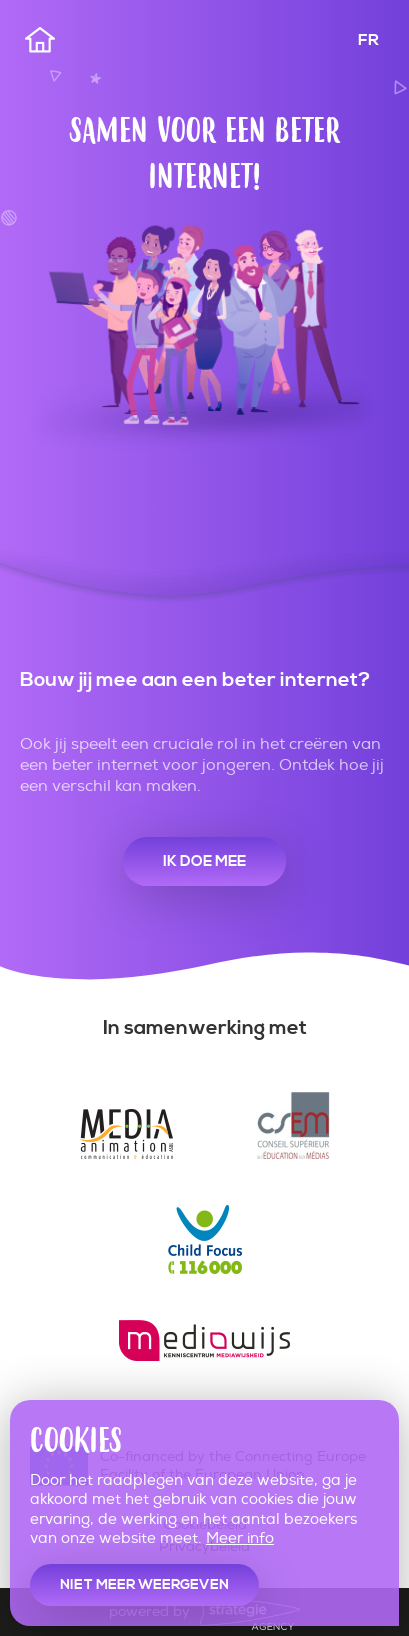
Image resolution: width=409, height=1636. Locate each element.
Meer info (240, 1538)
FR (368, 40)
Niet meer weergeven (144, 1585)
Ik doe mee (204, 861)
